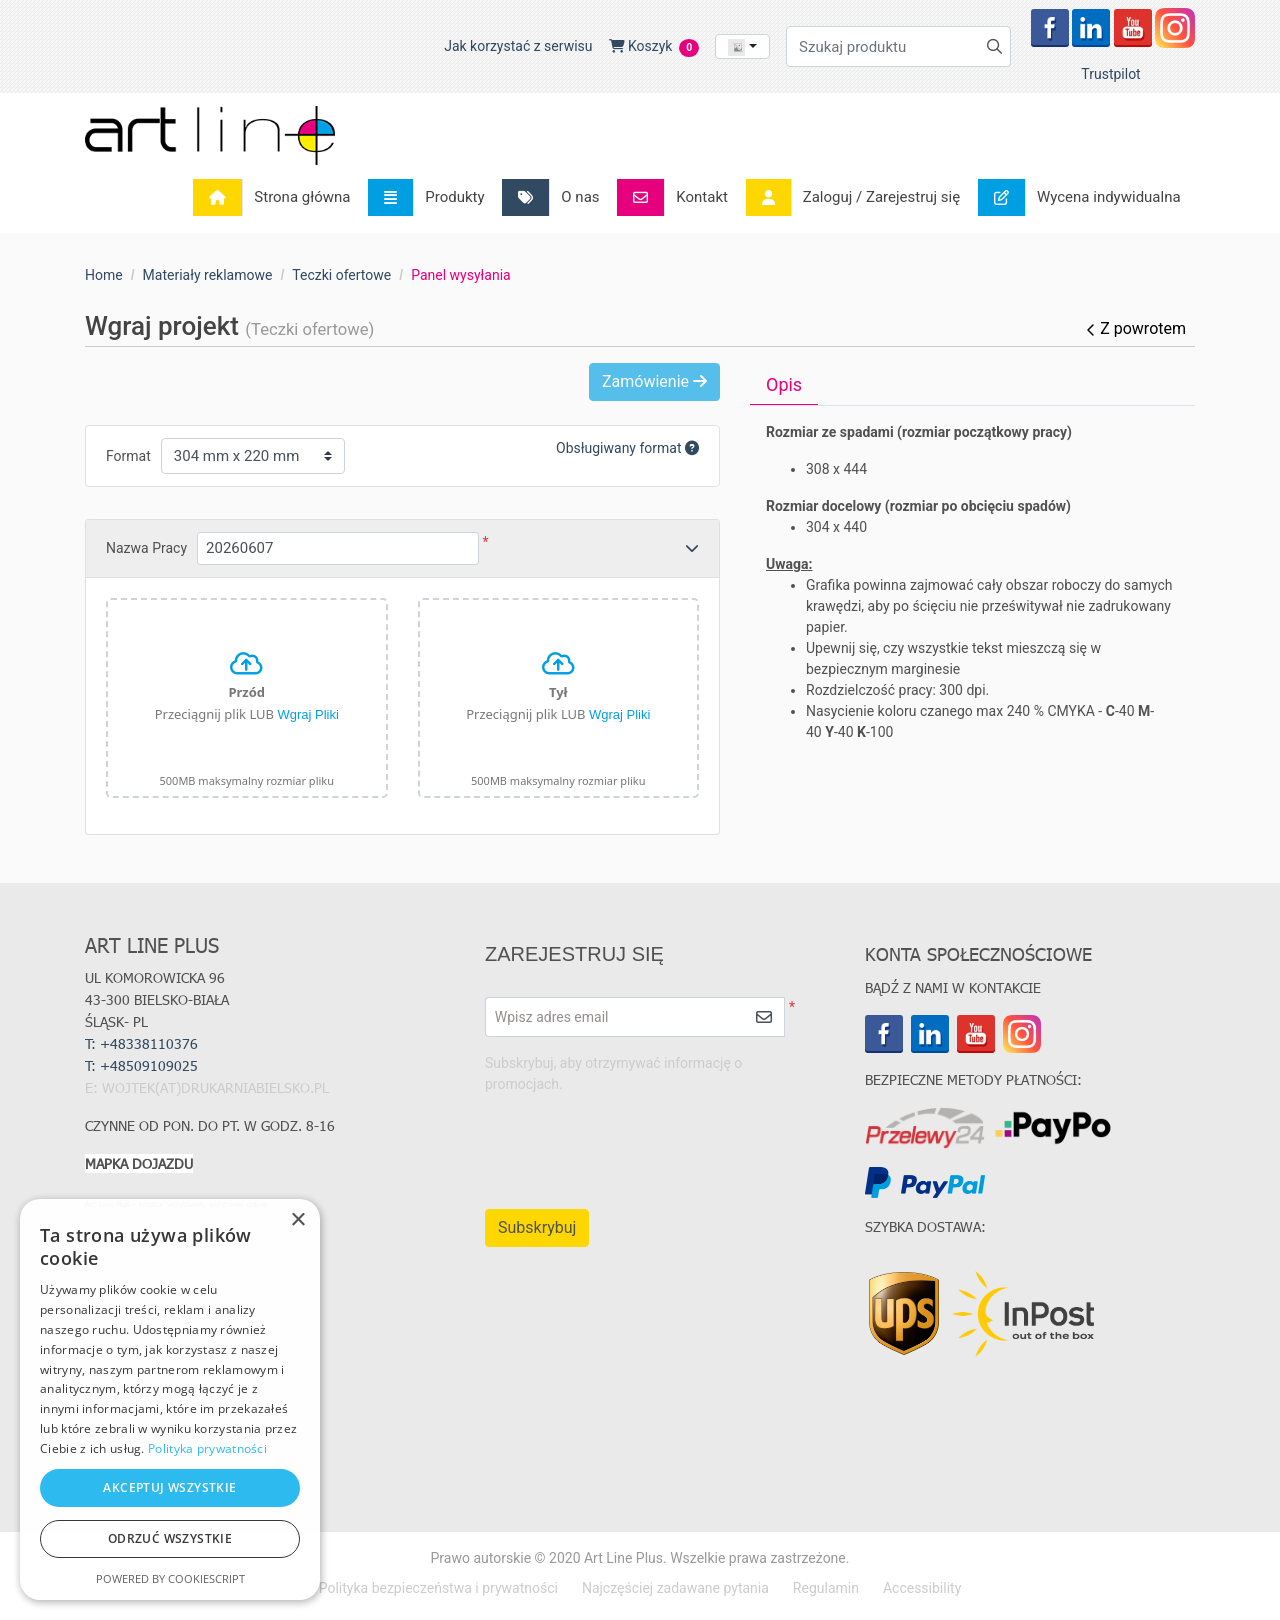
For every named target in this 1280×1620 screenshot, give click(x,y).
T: (143, 1065)
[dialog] (170, 1399)
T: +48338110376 (141, 1043)
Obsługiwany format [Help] (627, 448)
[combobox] (742, 46)
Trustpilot (1110, 74)
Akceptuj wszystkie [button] (169, 1487)
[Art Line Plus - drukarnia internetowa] (210, 135)
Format (128, 456)
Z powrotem (1136, 328)
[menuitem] (277, 197)
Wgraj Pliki (307, 714)
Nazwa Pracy (146, 548)
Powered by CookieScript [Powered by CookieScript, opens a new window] (170, 1578)
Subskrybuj (537, 1227)
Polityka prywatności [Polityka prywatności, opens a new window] (207, 1448)
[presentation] (612, 1142)
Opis (784, 384)
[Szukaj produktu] (898, 46)
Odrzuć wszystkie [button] (170, 1538)
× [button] (297, 1220)
